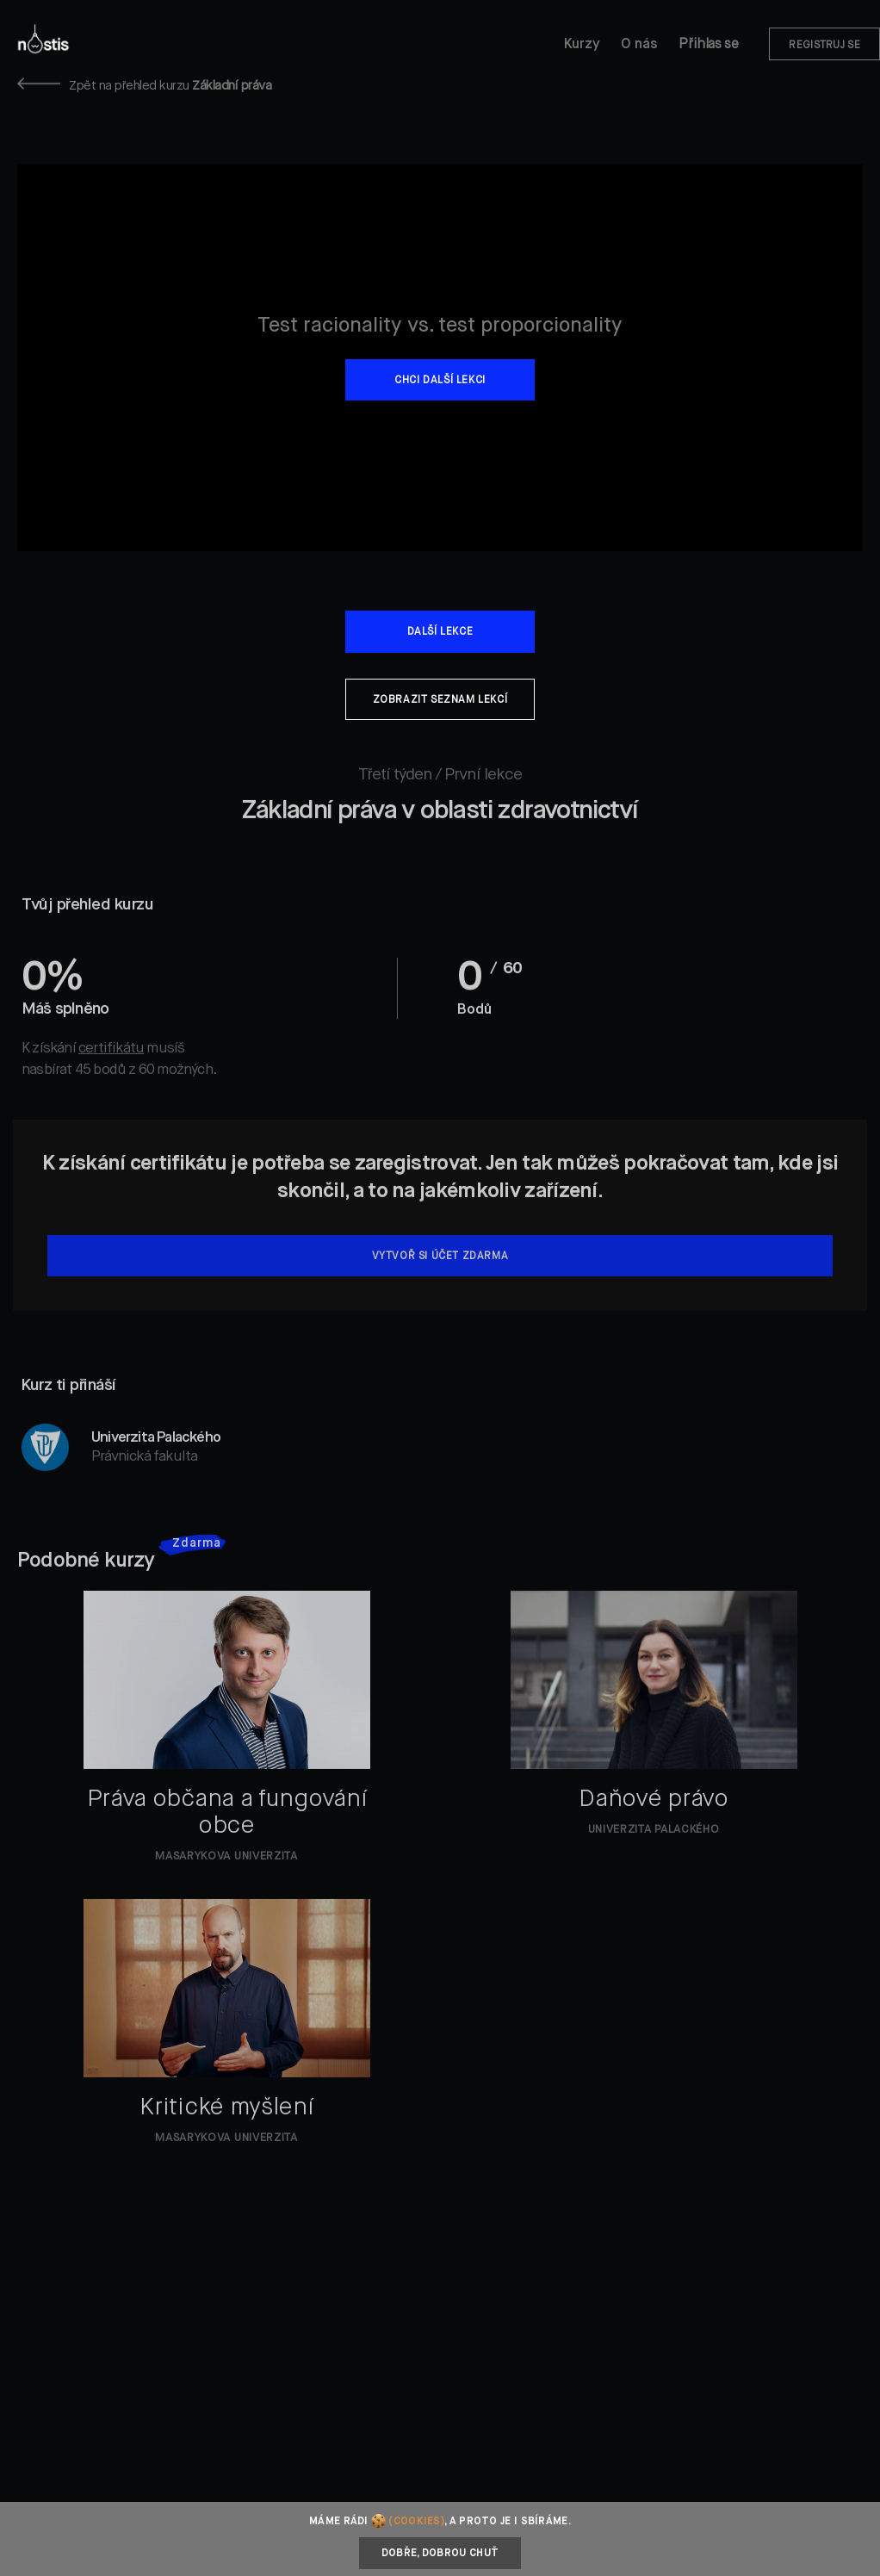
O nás (639, 45)
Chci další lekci (440, 381)
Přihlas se (708, 45)
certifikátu (111, 1065)
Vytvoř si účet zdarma (440, 1274)
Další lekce (440, 632)
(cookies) (416, 2522)
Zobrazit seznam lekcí (440, 700)
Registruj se (824, 45)
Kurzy (582, 45)
